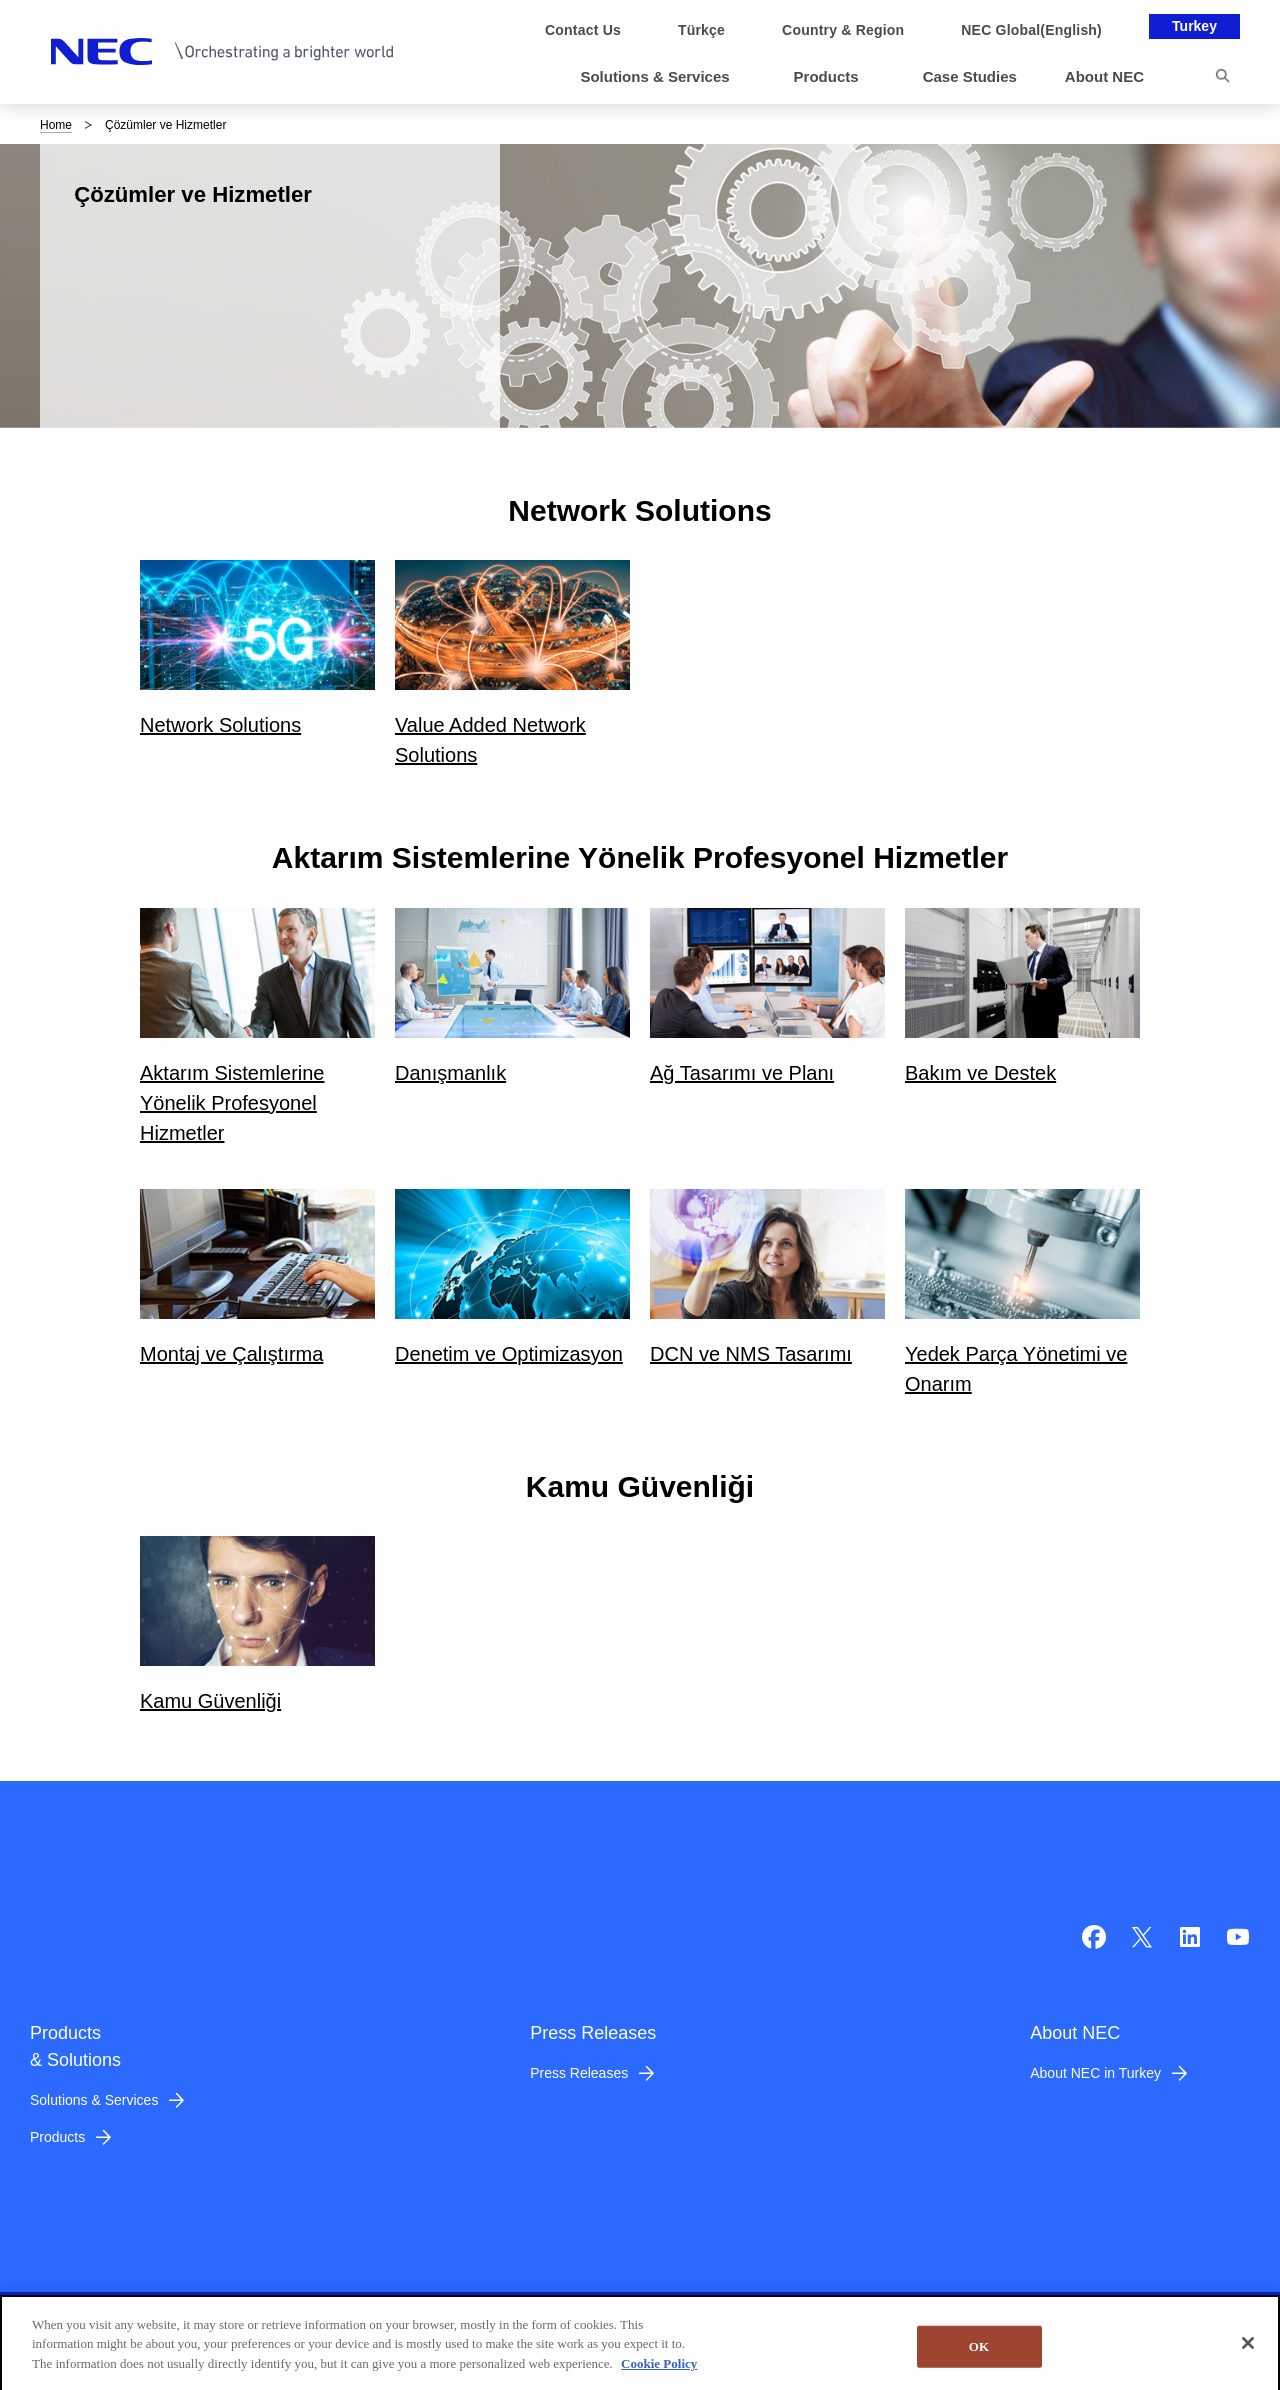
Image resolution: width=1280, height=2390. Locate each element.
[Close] (1248, 2357)
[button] (662, 77)
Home (56, 125)
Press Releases (579, 2073)
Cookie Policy (659, 2376)
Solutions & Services (94, 2100)
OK (979, 2360)
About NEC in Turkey (1095, 2073)
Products (57, 2137)
